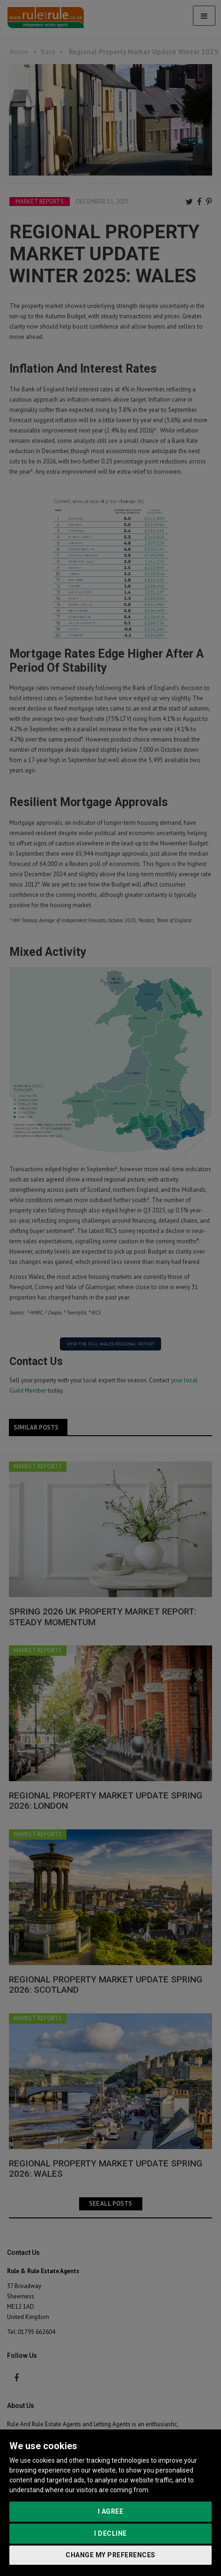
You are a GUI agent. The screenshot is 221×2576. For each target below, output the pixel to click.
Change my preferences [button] (110, 2555)
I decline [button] (110, 2533)
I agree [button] (111, 2511)
